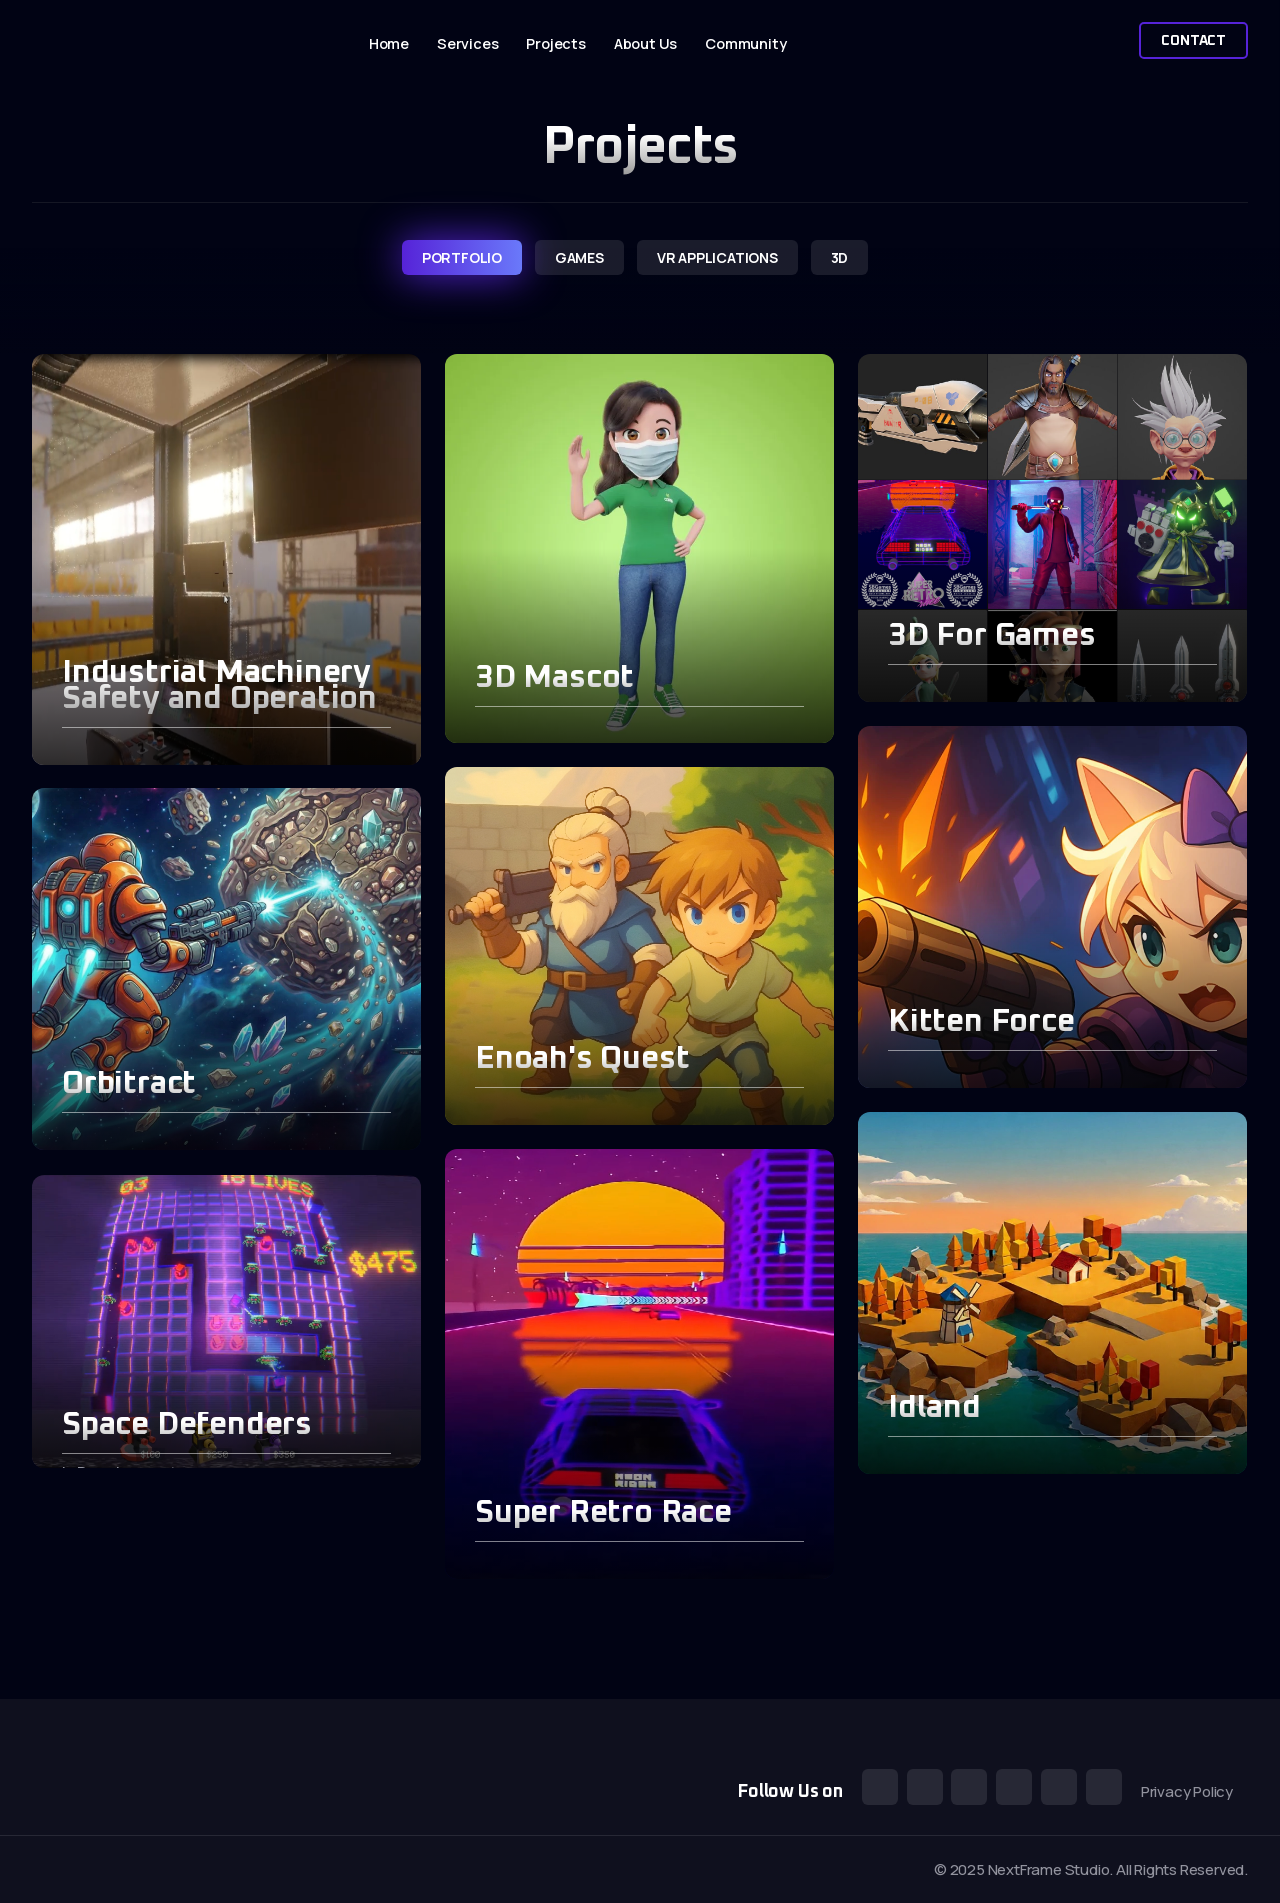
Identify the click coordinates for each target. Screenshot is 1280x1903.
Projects (555, 43)
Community (745, 43)
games (579, 257)
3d (840, 257)
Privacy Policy (1187, 1791)
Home (389, 43)
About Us (645, 43)
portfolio (462, 257)
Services (467, 43)
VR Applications (717, 257)
